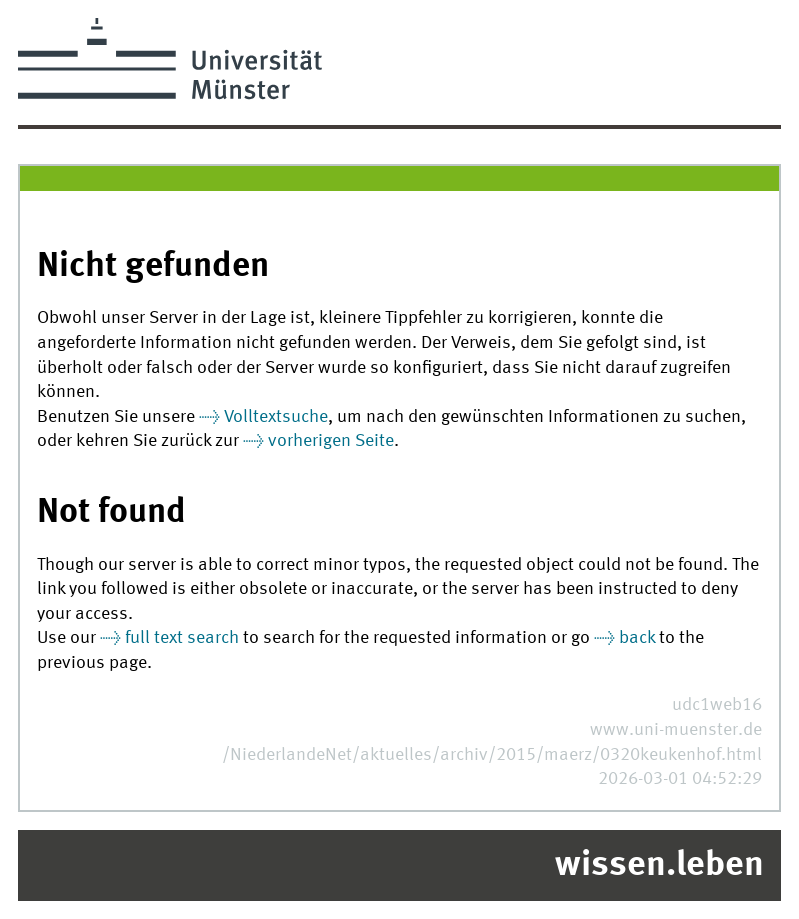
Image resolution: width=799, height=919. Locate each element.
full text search (182, 638)
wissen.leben (659, 866)
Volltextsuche (276, 417)
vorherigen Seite (331, 441)
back (637, 638)
